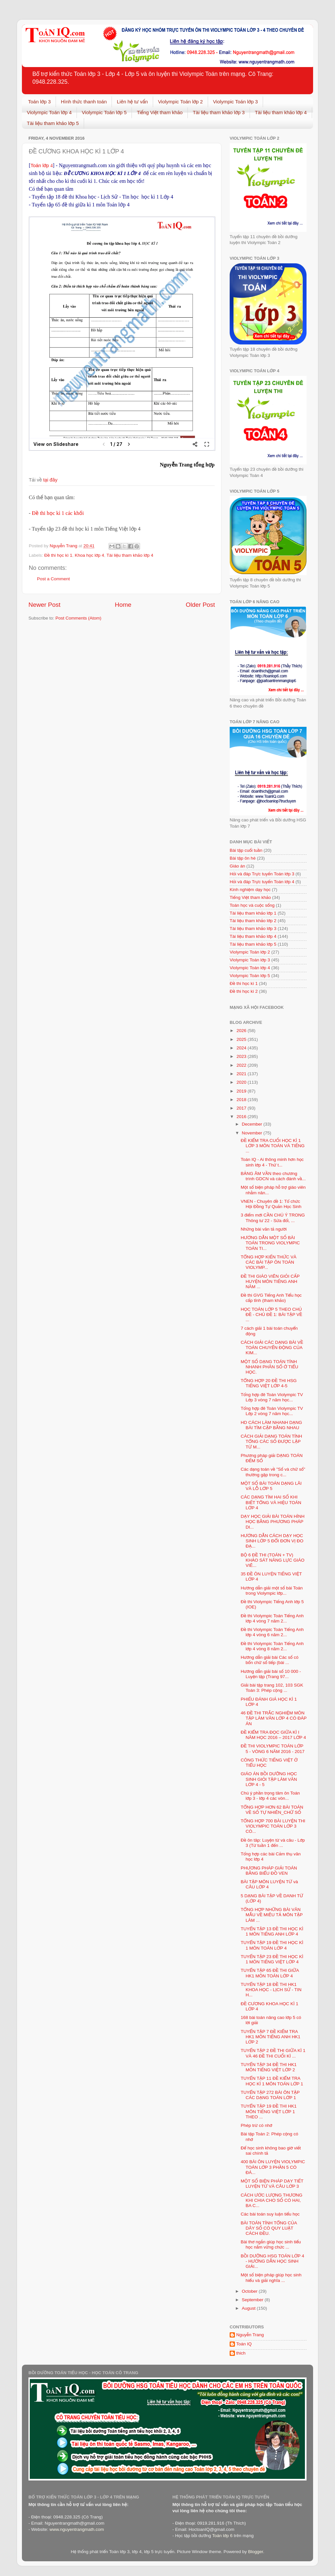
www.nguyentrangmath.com (76, 2529)
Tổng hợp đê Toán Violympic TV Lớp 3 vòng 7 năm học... (272, 1397)
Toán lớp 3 (39, 101)
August (249, 2308)
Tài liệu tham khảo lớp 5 (53, 123)
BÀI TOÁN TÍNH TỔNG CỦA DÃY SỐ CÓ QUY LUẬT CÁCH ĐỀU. (269, 2228)
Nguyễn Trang (250, 2334)
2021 (242, 1073)
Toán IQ (244, 2343)
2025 (242, 1039)
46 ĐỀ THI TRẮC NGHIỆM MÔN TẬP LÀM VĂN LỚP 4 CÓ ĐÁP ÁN (274, 1718)
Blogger (255, 2551)
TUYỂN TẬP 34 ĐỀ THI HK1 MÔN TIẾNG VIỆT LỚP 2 (269, 2067)
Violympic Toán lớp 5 (104, 112)
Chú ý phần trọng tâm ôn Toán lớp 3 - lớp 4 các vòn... (270, 1796)
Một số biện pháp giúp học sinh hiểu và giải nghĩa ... (271, 2277)
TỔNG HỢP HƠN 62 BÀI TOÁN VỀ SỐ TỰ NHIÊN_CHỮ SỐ (272, 1810)
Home (123, 604)
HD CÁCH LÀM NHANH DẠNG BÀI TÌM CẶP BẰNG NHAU (271, 1425)
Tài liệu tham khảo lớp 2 (253, 920)
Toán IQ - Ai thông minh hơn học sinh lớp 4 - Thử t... (272, 1162)
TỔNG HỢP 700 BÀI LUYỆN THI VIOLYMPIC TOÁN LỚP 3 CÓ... (273, 1826)
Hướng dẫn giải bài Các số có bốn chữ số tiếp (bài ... (270, 1660)
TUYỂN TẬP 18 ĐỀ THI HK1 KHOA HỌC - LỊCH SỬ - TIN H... (271, 1989)
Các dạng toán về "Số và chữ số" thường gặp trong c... (273, 1472)
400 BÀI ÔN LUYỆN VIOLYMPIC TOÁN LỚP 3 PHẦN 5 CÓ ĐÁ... (273, 2167)
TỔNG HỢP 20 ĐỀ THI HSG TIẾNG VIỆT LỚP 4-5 (269, 1383)
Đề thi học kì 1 (58, 555)
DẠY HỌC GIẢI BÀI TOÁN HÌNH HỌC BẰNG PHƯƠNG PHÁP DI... (273, 1521)
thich (241, 2353)
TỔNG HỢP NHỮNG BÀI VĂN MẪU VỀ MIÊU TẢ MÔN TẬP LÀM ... (272, 1914)
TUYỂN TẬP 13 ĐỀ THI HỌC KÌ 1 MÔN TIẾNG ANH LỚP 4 (272, 1931)
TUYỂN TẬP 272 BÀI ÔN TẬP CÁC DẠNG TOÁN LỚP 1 (270, 2095)
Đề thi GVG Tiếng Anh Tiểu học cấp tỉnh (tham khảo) (271, 1298)
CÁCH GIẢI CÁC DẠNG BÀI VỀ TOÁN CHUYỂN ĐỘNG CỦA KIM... (272, 1347)
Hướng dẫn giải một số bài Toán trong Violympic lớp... (272, 1591)
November (252, 1132)
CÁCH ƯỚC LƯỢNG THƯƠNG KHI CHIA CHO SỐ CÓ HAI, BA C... (272, 2200)
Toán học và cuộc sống (252, 905)
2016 (242, 1116)
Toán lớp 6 (222, 2535)
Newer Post (44, 604)
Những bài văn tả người (264, 1229)
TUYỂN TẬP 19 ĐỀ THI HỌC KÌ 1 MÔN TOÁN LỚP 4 (272, 1945)
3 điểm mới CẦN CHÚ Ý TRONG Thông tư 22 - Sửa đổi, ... (273, 1218)
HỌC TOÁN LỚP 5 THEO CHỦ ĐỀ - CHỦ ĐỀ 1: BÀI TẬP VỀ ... (271, 1314)
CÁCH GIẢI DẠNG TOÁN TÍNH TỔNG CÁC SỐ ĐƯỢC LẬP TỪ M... (271, 1441)
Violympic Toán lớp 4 (49, 112)
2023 (242, 1056)
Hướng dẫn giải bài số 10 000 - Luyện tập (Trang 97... (271, 1674)
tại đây (50, 479)
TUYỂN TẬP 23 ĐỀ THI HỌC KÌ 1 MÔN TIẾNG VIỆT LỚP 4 (272, 1959)
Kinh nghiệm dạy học (250, 889)
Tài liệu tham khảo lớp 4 (281, 112)
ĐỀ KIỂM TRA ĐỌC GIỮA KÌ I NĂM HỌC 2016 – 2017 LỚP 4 (273, 1735)
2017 (242, 1108)
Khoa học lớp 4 (89, 555)
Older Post (200, 604)
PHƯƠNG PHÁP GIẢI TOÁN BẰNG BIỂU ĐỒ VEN (269, 1871)
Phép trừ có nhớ (256, 2125)
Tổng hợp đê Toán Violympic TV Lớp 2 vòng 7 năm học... (272, 1411)
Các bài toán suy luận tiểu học (270, 2214)
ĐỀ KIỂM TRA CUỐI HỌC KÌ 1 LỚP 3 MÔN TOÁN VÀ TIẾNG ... (273, 1145)
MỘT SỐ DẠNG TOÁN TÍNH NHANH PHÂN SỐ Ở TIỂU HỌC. (269, 1367)
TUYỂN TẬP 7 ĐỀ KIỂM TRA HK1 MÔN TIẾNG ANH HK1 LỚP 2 (270, 2036)
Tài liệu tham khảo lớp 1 (253, 913)
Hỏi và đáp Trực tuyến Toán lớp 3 (262, 873)
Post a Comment (53, 578)
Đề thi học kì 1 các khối (58, 513)
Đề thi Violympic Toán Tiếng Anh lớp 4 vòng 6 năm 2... (272, 1632)
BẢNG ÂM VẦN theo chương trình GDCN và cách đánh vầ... (273, 1176)
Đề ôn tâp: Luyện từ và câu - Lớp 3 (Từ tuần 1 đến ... (273, 1843)
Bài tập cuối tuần (246, 850)
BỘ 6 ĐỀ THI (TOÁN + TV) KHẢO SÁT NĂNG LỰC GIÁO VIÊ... (273, 1560)
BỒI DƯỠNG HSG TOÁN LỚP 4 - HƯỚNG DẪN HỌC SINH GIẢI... (272, 2261)
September (253, 2299)
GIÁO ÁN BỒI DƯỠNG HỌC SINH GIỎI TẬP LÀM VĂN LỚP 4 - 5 (269, 1779)
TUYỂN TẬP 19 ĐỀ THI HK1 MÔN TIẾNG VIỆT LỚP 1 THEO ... (269, 2111)
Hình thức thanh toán (84, 101)
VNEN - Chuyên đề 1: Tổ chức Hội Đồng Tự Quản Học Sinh (271, 1204)
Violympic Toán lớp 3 (235, 101)
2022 (242, 1065)
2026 (242, 1030)
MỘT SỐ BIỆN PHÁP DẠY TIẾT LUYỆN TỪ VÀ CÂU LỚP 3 (272, 2184)
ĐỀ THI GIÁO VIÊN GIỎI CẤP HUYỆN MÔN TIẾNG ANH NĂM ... (270, 1281)
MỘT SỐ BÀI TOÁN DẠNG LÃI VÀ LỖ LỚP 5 (271, 1486)
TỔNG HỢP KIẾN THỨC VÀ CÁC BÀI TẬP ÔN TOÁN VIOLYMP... (268, 1262)
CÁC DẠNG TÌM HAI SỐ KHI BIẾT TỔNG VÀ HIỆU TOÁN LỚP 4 (271, 1502)
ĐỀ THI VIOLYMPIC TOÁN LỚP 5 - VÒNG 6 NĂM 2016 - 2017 (273, 1749)
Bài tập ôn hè (243, 858)
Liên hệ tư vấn (132, 101)
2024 (242, 1047)
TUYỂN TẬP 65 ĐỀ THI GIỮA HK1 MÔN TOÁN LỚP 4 (270, 1973)
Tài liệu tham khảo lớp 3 (219, 112)
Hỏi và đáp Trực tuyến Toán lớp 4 (262, 881)
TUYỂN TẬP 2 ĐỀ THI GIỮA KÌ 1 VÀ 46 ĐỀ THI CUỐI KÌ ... (273, 2053)
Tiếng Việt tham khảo (160, 112)
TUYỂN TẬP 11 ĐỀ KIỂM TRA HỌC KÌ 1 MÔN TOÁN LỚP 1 (272, 2081)
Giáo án (237, 866)
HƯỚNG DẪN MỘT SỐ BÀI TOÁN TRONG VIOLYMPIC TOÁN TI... (270, 1243)
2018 (242, 1099)
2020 (242, 1082)
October (250, 2291)
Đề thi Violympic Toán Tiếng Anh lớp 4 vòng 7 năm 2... (272, 1618)
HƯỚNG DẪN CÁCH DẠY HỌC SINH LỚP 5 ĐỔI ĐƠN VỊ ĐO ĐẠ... (272, 1541)
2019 (242, 1091)
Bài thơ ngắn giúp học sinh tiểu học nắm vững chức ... (271, 2244)
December (252, 1124)
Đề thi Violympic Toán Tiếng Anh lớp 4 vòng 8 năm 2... (272, 1646)
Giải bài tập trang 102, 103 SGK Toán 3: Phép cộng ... (272, 1688)
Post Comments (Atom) (78, 618)
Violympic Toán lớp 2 (180, 101)
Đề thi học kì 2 (244, 991)
